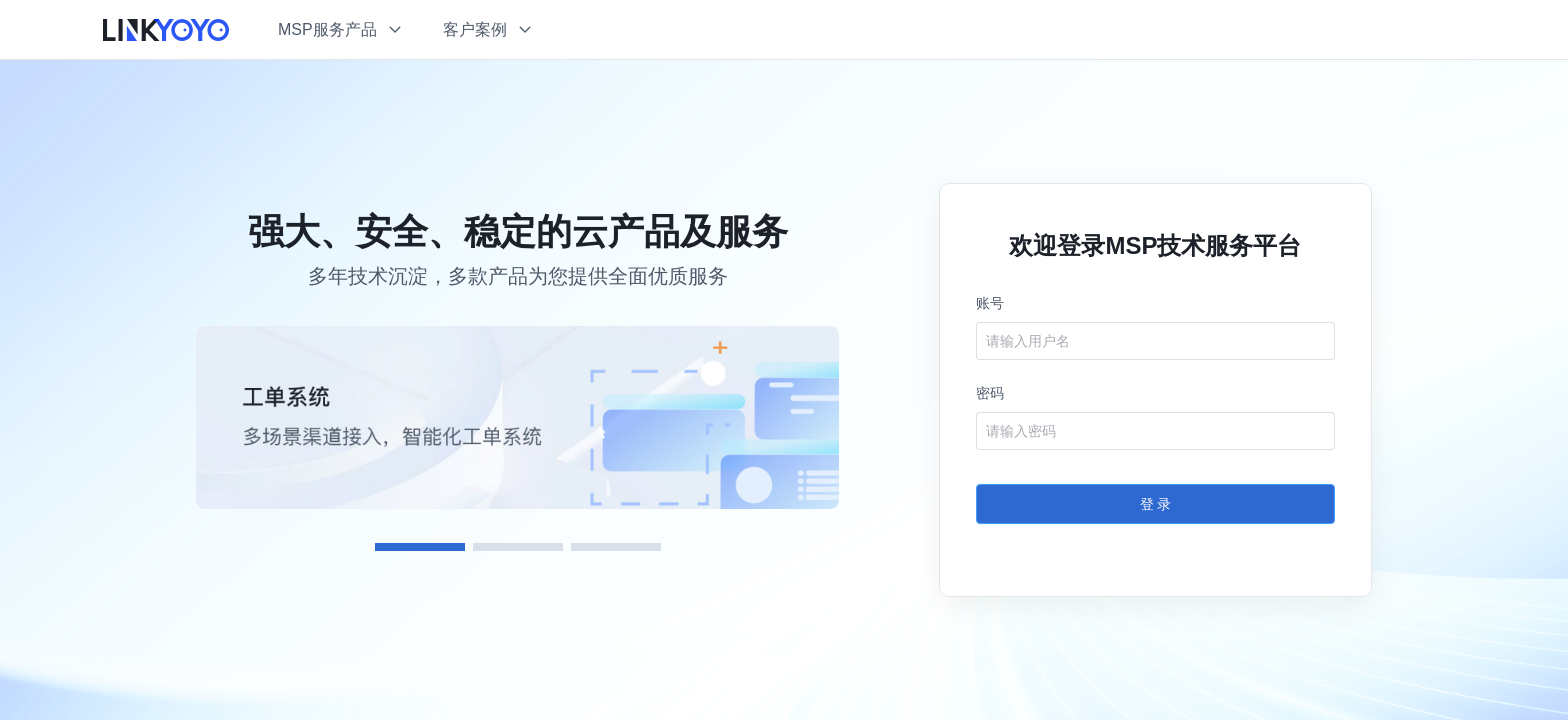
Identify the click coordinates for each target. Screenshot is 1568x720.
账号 (990, 303)
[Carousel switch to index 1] (420, 547)
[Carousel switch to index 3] (616, 547)
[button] (340, 29)
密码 (990, 393)
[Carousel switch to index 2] (518, 547)
